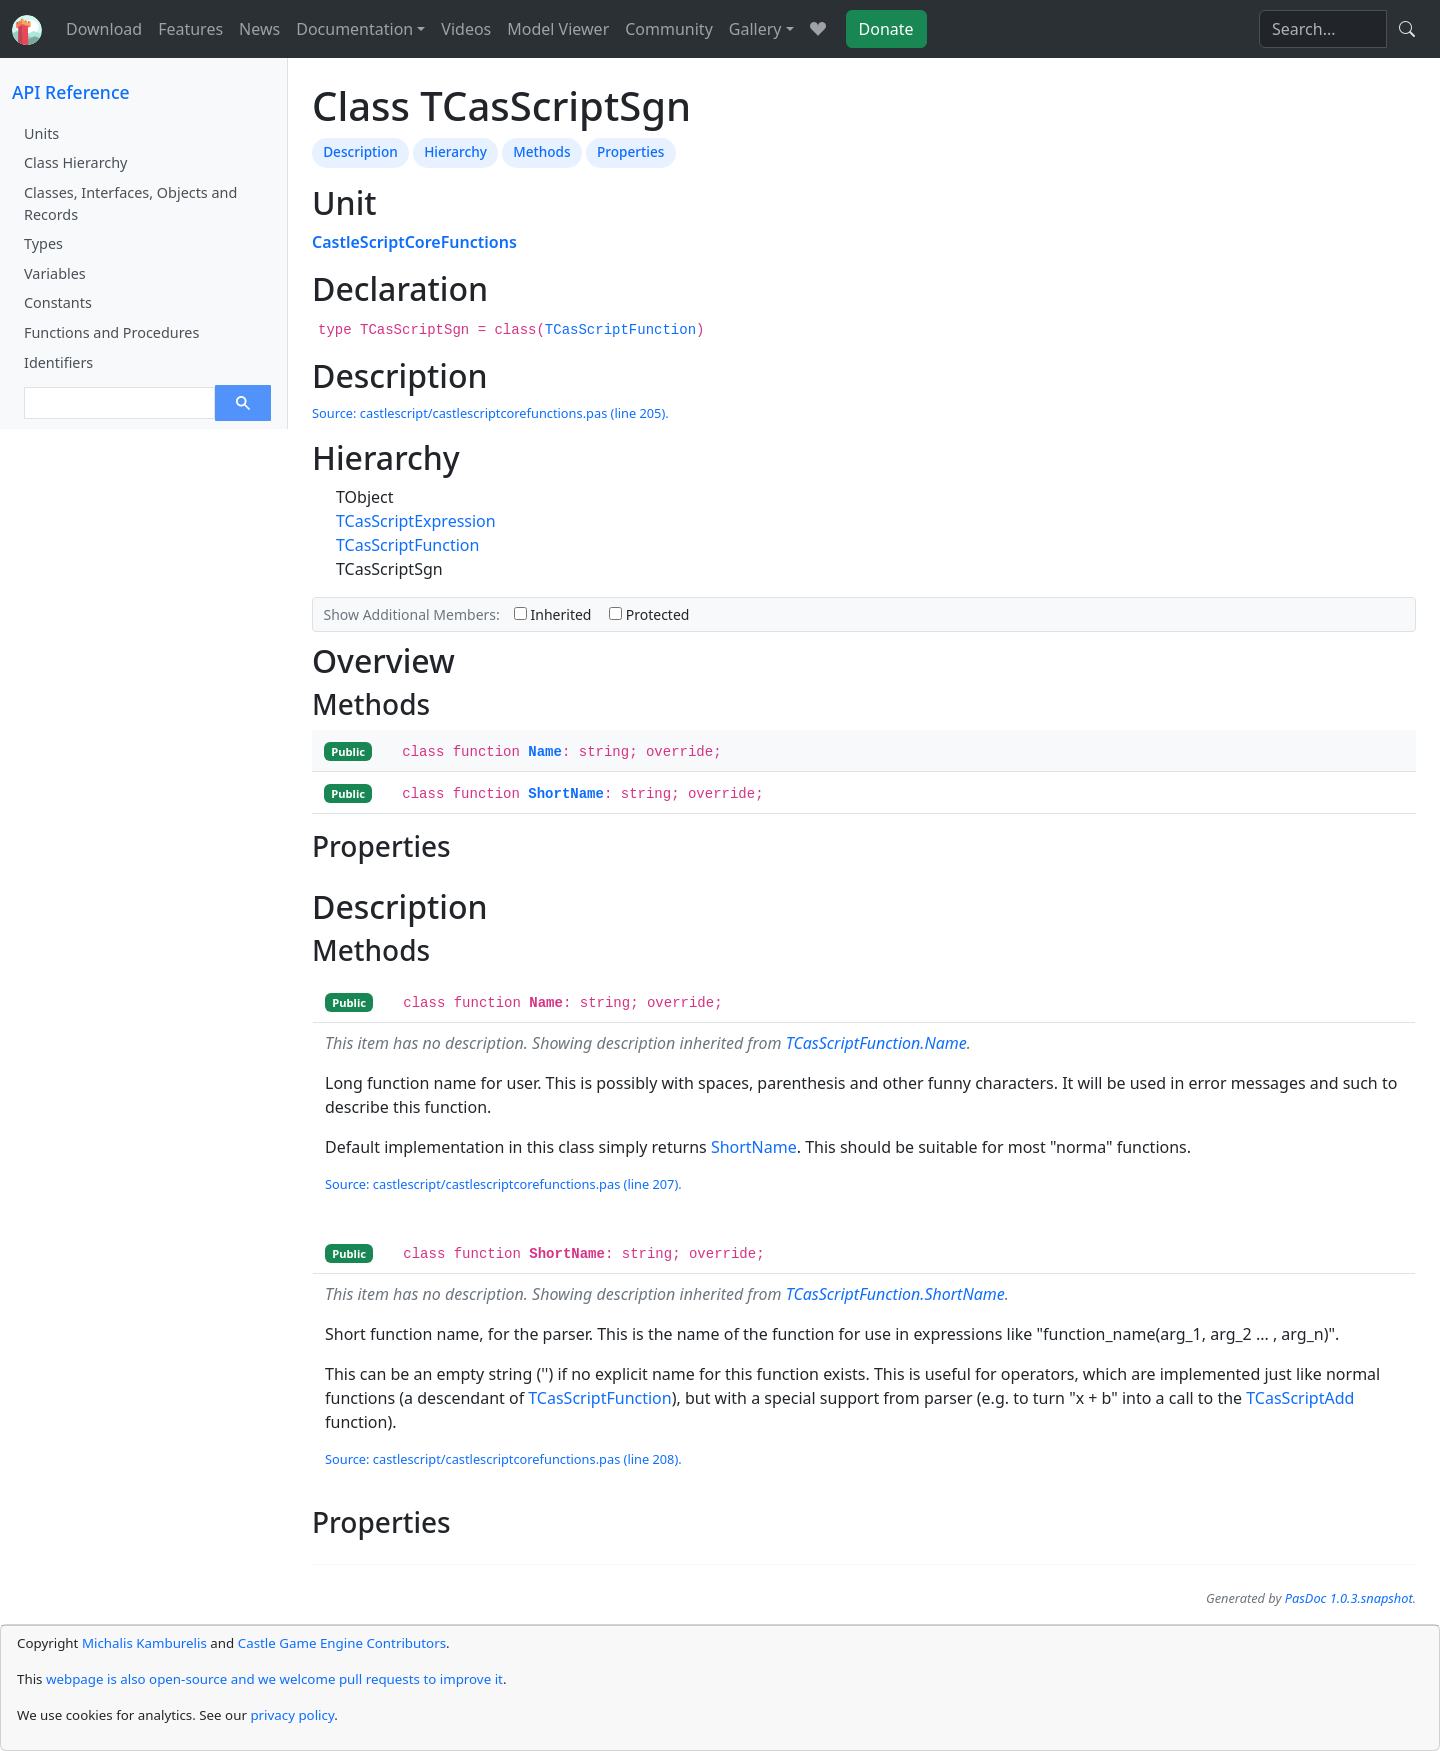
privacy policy (292, 1715)
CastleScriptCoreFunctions (414, 242)
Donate (886, 29)
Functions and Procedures (111, 332)
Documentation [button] (354, 29)
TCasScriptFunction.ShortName (895, 1294)
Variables (55, 273)
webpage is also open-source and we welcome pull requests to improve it (274, 1679)
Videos (466, 29)
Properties (630, 151)
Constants (58, 302)
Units (41, 133)
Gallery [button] (755, 29)
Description (360, 151)
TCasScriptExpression (416, 521)
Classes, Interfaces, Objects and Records (130, 203)
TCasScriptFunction (620, 330)
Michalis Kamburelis (144, 1643)
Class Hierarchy (75, 162)
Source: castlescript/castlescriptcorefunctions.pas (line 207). (503, 1184)
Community (669, 29)
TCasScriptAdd (1300, 1398)
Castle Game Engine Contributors (342, 1643)
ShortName (566, 794)
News (259, 29)
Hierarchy (455, 151)
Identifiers (58, 362)
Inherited (553, 614)
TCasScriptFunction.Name (876, 1043)
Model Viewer (558, 29)
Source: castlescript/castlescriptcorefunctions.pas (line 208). (503, 1459)
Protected (649, 614)
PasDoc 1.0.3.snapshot (1349, 1598)
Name (545, 752)
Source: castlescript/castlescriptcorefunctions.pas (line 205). (490, 413)
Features (190, 29)
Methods (541, 151)
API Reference (71, 92)
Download (104, 29)
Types (43, 243)
